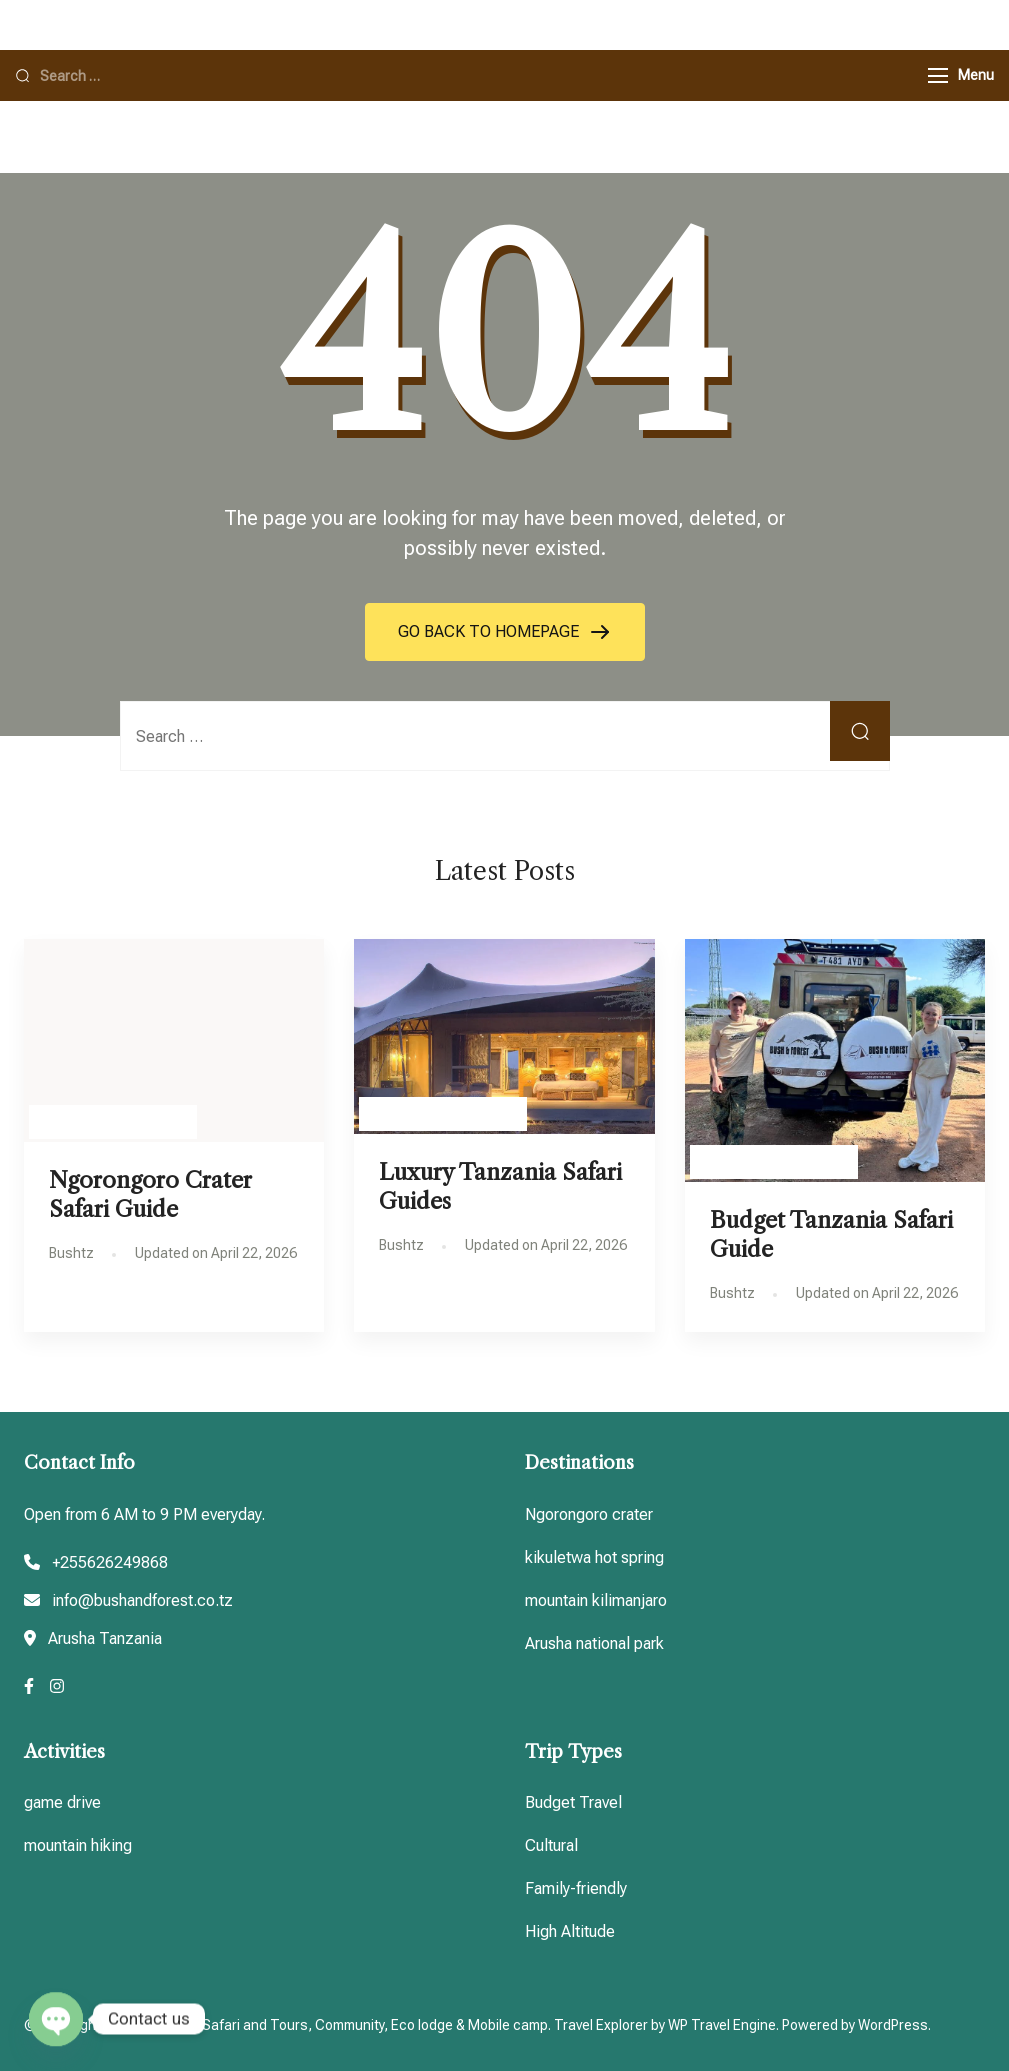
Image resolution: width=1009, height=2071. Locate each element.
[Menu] (938, 75)
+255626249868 (110, 1562)
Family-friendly (576, 1888)
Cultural (551, 1845)
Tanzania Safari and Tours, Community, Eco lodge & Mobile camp (343, 2025)
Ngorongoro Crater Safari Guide (150, 1194)
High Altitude (570, 1931)
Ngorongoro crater (589, 1514)
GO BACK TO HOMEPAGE (490, 631)
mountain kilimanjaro (596, 1600)
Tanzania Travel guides (113, 1122)
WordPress (893, 2025)
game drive (62, 1802)
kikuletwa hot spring (594, 1557)
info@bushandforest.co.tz (142, 1600)
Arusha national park (594, 1643)
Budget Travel (573, 1802)
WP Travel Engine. (723, 2025)
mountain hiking (78, 1845)
